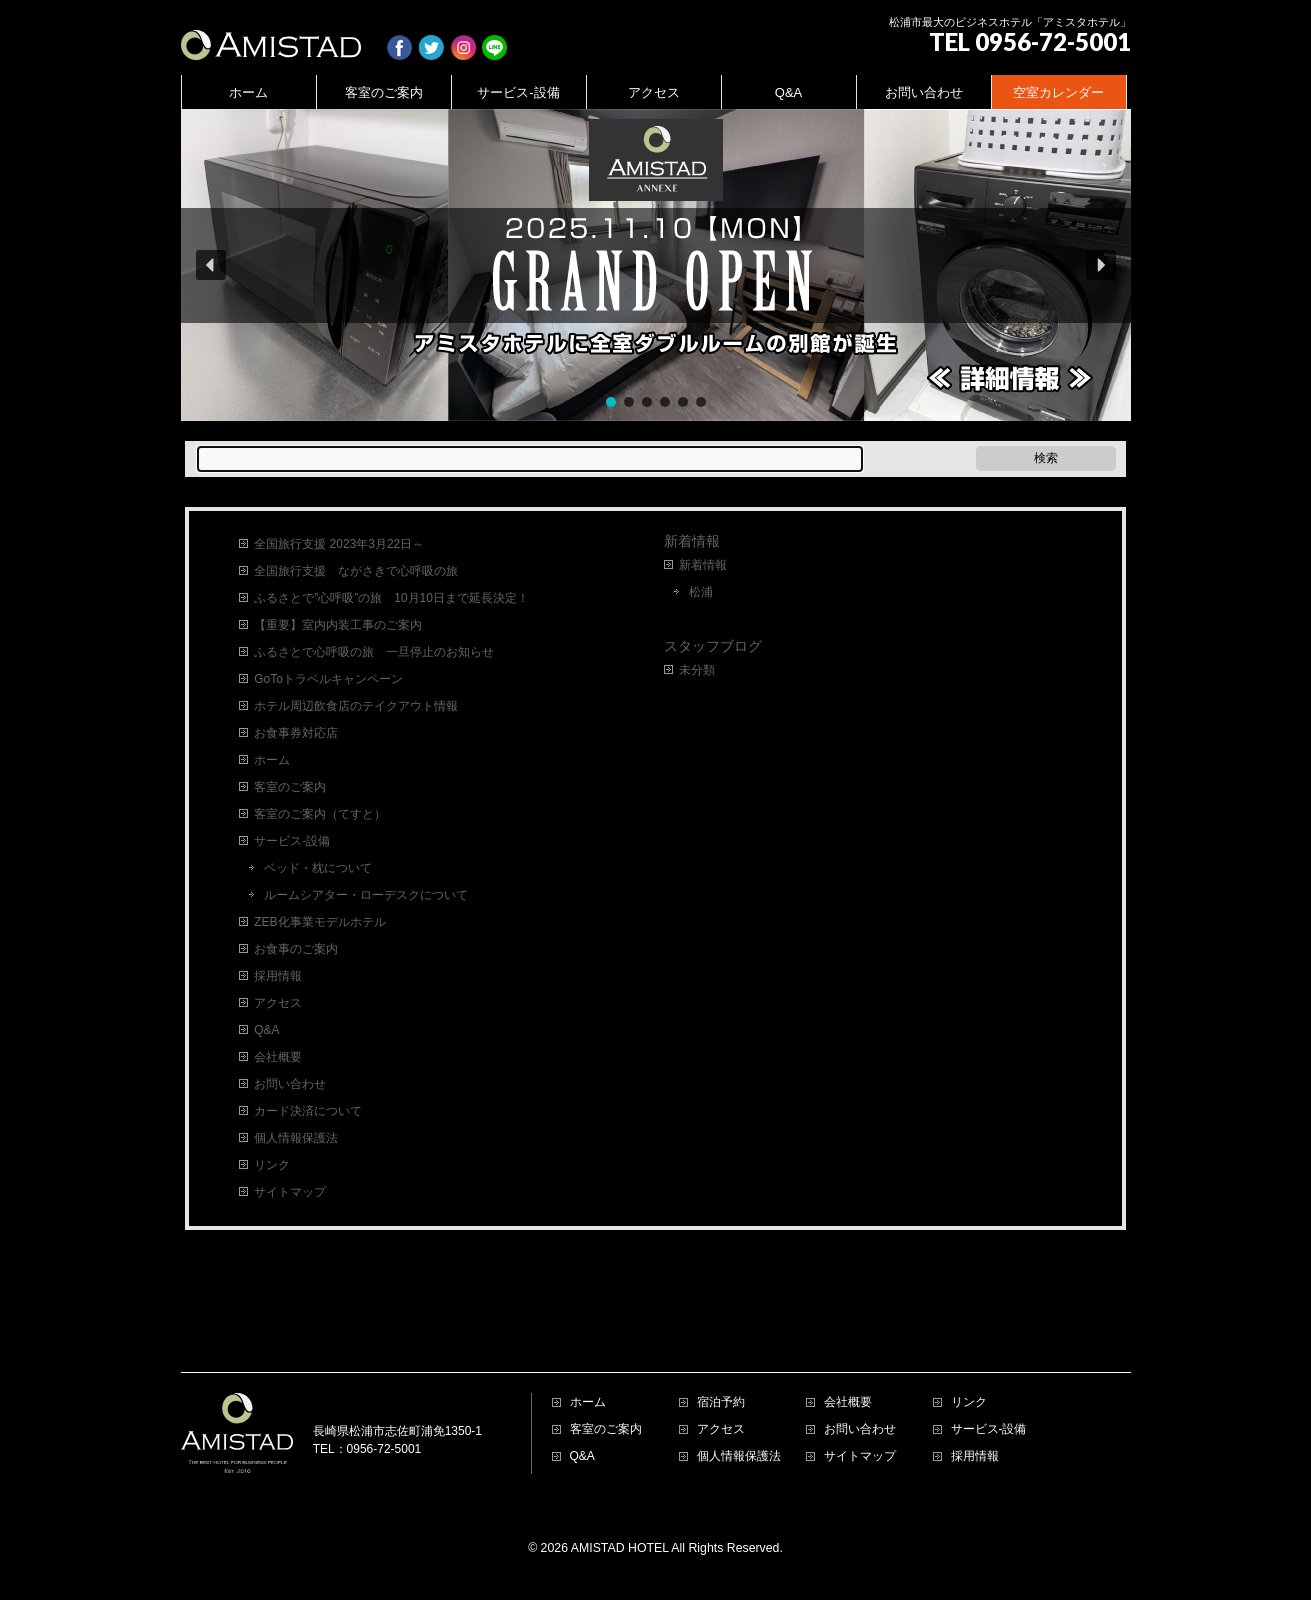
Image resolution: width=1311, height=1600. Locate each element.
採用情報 (278, 976)
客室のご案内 (290, 787)
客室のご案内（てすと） (320, 814)
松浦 (701, 592)
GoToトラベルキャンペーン (328, 679)
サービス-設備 (292, 841)
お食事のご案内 (296, 949)
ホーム (272, 760)
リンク (272, 1165)
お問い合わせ (290, 1084)
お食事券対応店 (296, 733)
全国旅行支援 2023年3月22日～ (339, 544)
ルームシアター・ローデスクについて (366, 895)
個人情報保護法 (296, 1138)
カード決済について (308, 1111)
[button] (656, 265)
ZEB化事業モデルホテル (319, 922)
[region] (656, 265)
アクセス (278, 1003)
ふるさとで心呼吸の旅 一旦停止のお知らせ (374, 652)
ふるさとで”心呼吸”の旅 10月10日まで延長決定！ (391, 598)
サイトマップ (290, 1192)
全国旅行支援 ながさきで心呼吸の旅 (356, 571)
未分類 (697, 670)
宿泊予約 (721, 1310)
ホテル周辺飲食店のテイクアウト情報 (356, 706)
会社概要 (278, 1057)
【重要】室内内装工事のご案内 (338, 625)
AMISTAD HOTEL (620, 1456)
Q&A (266, 1030)
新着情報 (692, 541)
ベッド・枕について (318, 868)
